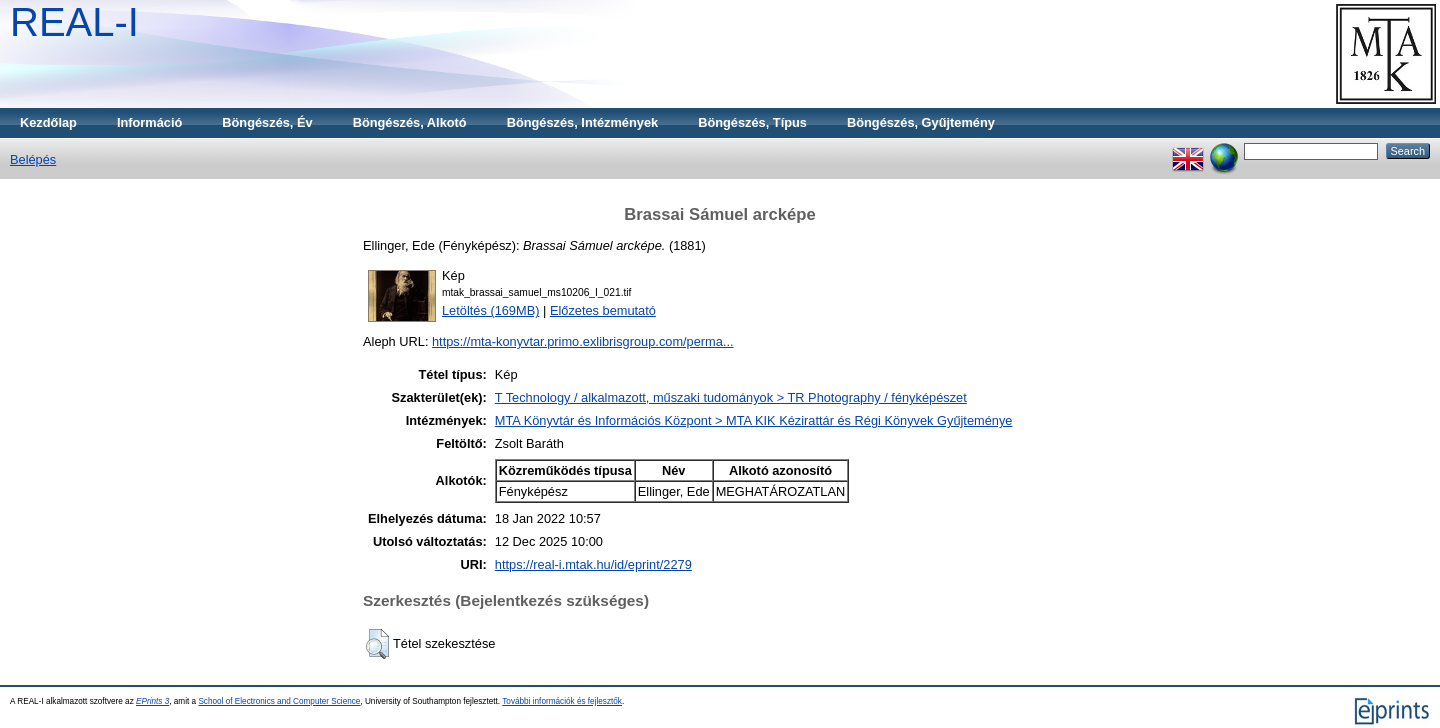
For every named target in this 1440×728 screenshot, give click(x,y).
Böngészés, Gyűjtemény (921, 122)
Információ (149, 122)
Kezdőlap (48, 122)
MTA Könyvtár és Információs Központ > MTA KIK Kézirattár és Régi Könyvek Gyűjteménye (754, 420)
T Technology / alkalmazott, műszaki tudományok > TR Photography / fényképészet (731, 397)
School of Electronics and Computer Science (279, 701)
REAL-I (74, 22)
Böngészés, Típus (752, 122)
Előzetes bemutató (603, 310)
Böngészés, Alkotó (410, 122)
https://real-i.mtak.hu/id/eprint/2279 (593, 564)
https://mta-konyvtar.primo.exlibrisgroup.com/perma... (583, 341)
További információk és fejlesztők (562, 701)
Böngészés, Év (267, 122)
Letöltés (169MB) (490, 310)
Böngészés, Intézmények (582, 122)
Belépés (33, 159)
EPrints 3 (152, 701)
